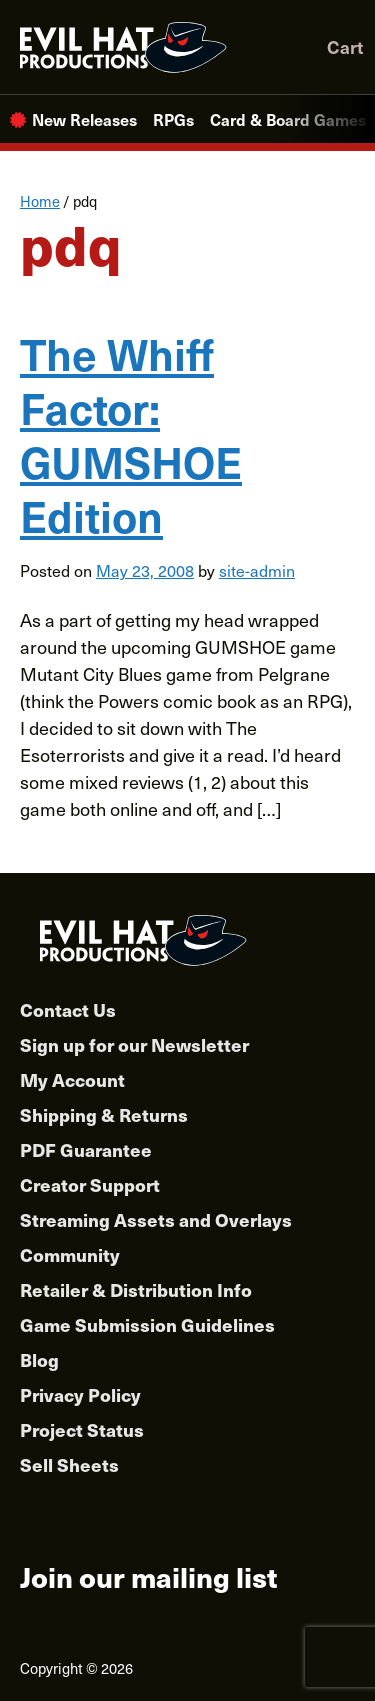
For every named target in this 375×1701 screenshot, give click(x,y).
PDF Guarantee (86, 1149)
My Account (72, 1079)
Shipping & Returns (104, 1114)
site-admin (257, 570)
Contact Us (68, 1009)
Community (70, 1254)
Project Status (82, 1429)
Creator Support (90, 1184)
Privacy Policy (80, 1394)
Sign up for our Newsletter (134, 1044)
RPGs (173, 119)
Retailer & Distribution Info (136, 1289)
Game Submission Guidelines (147, 1324)
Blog (39, 1359)
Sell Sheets (69, 1464)
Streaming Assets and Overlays (156, 1219)
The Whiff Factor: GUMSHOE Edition (131, 433)
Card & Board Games (288, 119)
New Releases (84, 119)
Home (40, 201)
